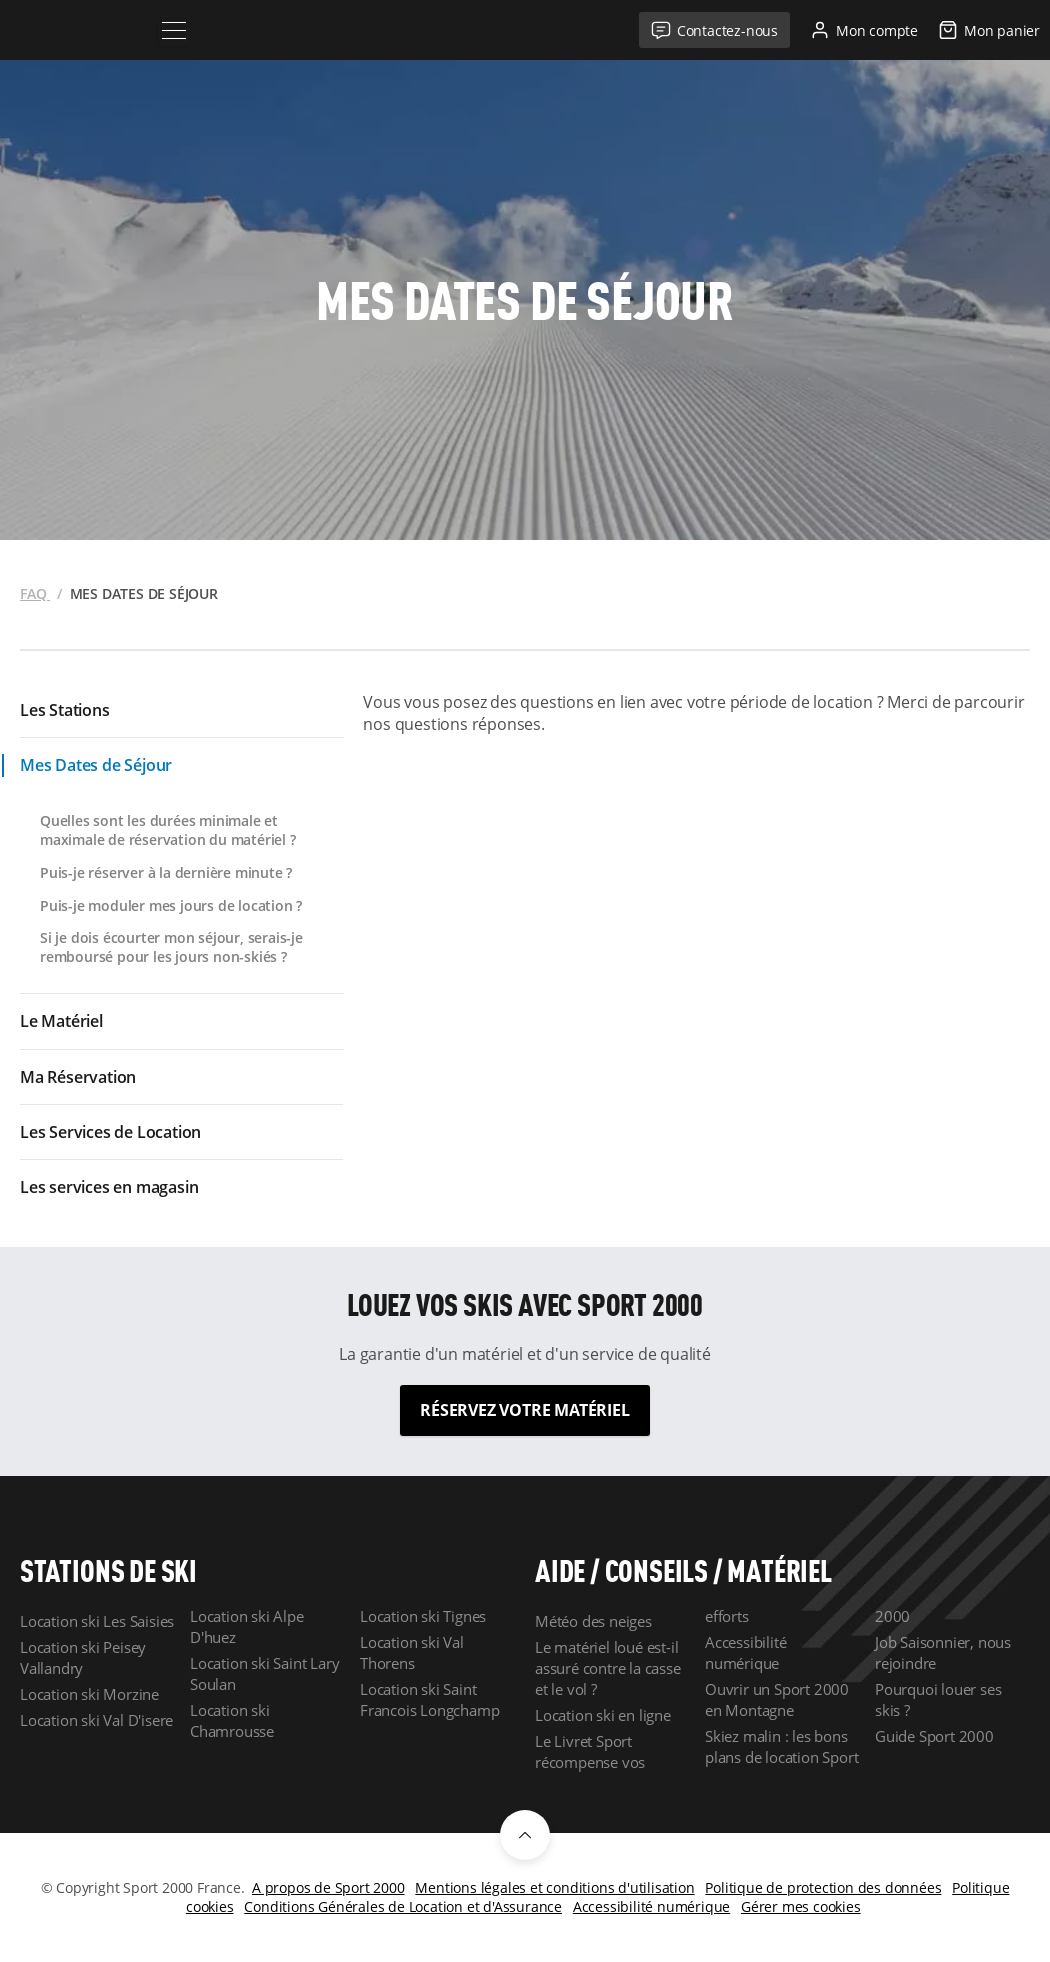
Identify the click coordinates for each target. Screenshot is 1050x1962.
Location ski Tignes (423, 1616)
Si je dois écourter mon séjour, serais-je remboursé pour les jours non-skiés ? (171, 947)
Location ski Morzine (89, 1694)
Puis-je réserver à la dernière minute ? (166, 872)
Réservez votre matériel (524, 1410)
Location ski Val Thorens (412, 1652)
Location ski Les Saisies (97, 1621)
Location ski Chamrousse (232, 1720)
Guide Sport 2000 (934, 1736)
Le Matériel (61, 1021)
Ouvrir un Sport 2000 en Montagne (777, 1699)
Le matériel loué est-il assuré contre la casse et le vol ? (608, 1668)
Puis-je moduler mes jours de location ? (171, 905)
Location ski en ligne (603, 1715)
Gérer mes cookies (801, 1906)
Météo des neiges (593, 1621)
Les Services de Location (110, 1132)
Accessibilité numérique (745, 1652)
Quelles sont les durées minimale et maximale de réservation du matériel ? (168, 830)
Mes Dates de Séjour (96, 765)
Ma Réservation (78, 1077)
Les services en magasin (109, 1187)
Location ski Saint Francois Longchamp (429, 1699)
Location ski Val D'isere (96, 1720)
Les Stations (65, 710)
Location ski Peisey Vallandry (83, 1657)
